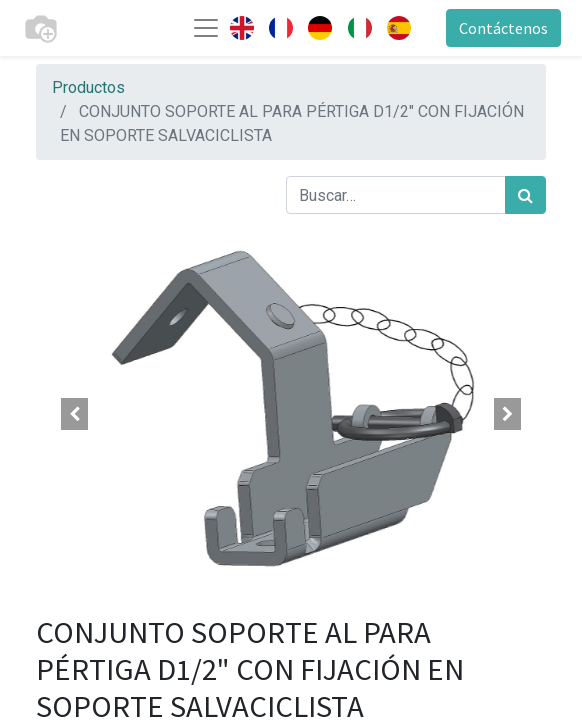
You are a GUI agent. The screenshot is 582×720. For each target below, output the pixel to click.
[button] (74, 414)
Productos (88, 87)
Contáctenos (503, 28)
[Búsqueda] (525, 195)
